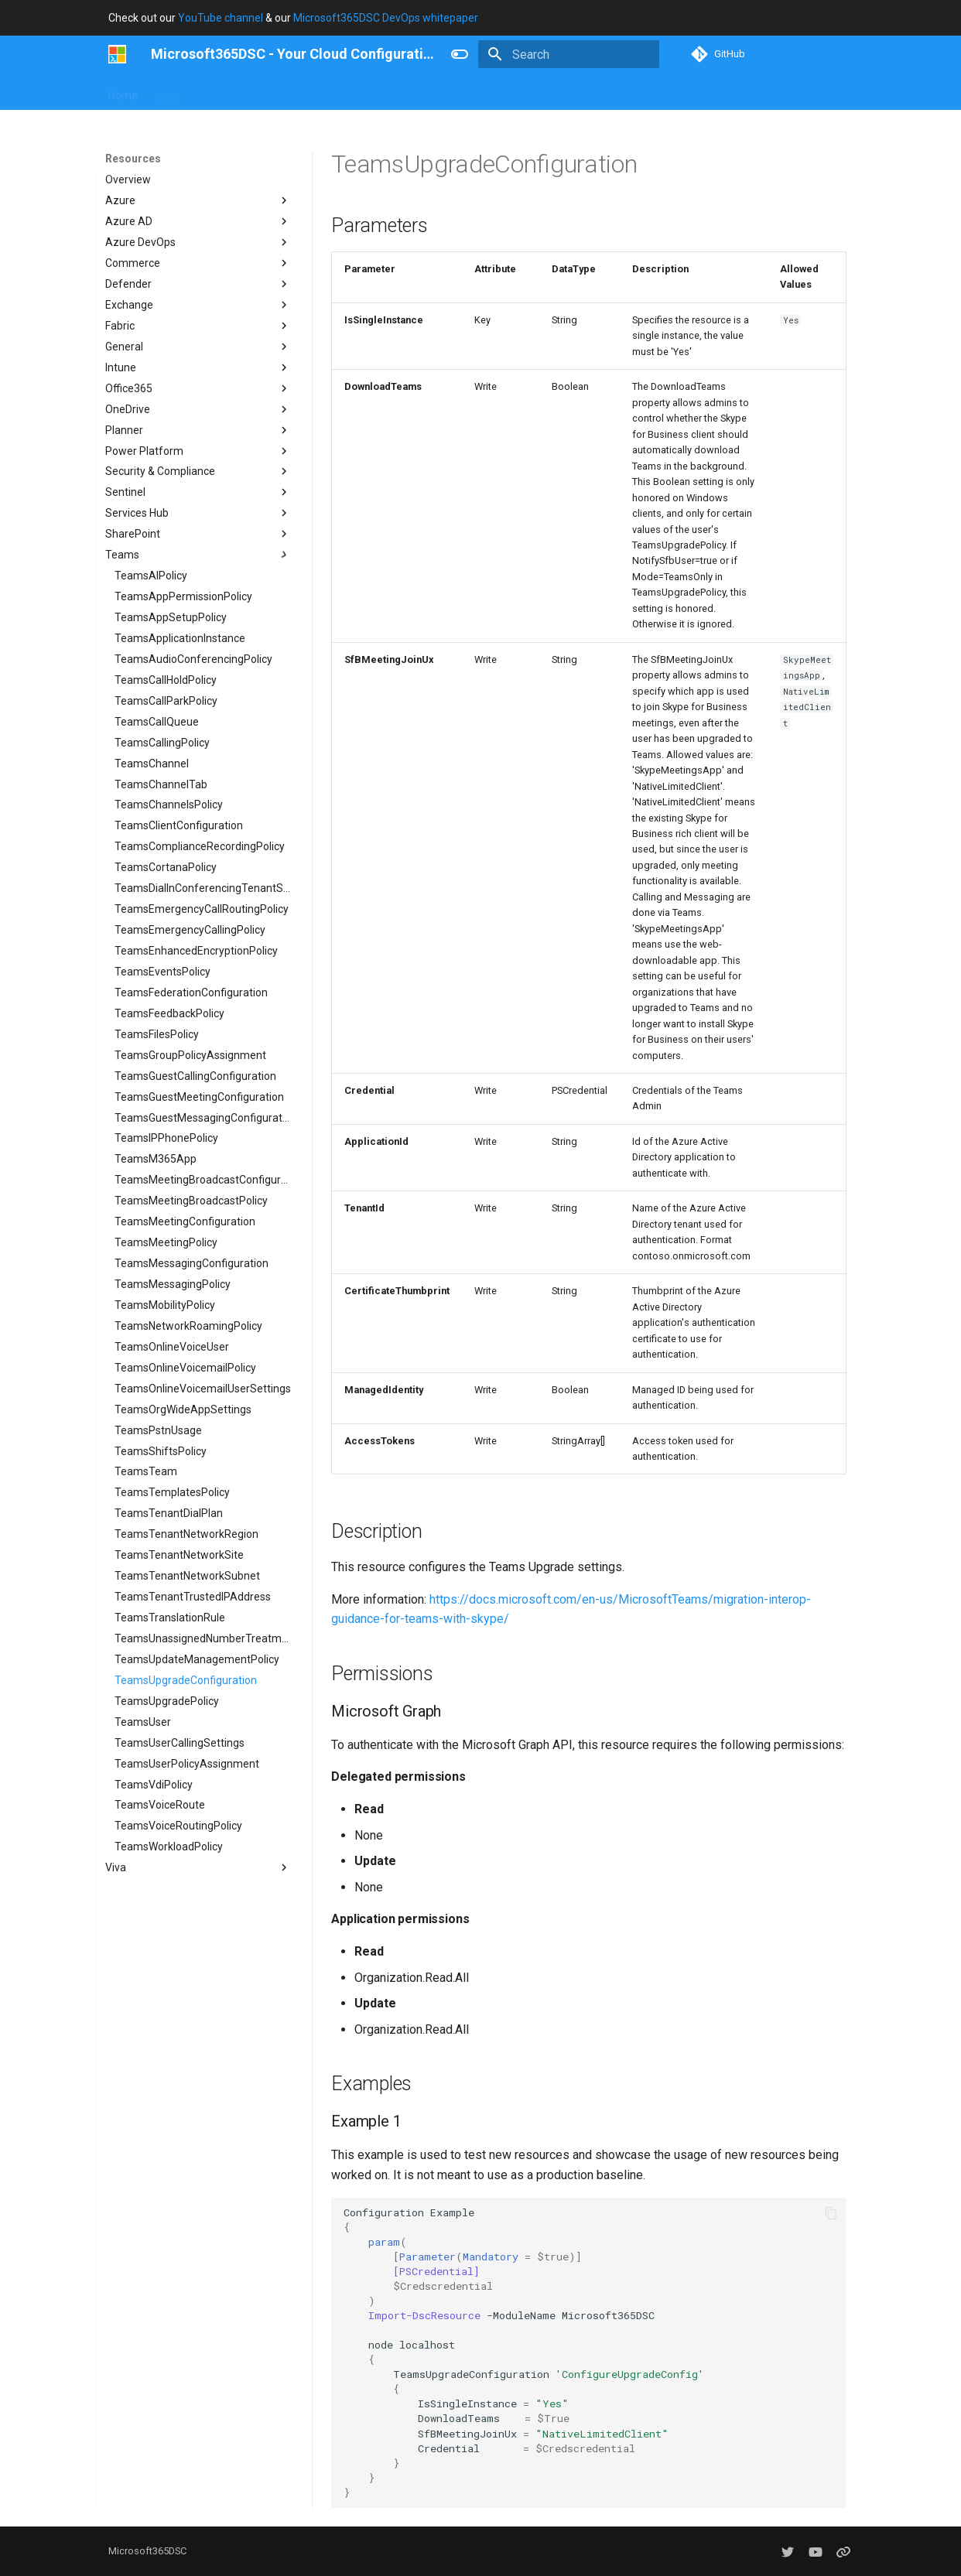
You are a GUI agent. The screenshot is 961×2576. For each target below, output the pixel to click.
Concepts (370, 92)
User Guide (223, 92)
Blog (167, 92)
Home (123, 92)
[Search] (568, 54)
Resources (437, 92)
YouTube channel (220, 18)
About (497, 92)
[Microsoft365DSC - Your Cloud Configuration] (117, 54)
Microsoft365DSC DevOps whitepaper (385, 18)
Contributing (298, 92)
